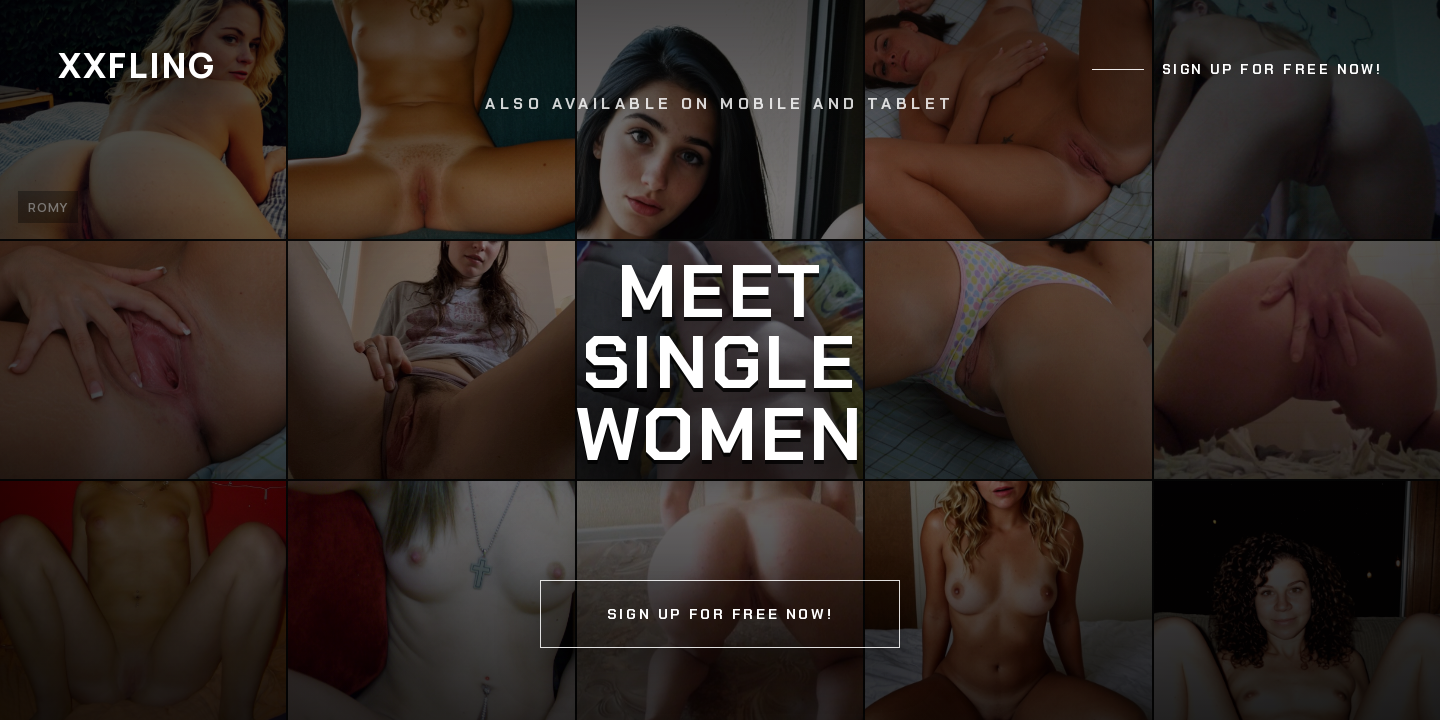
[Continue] (720, 360)
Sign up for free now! (1272, 69)
